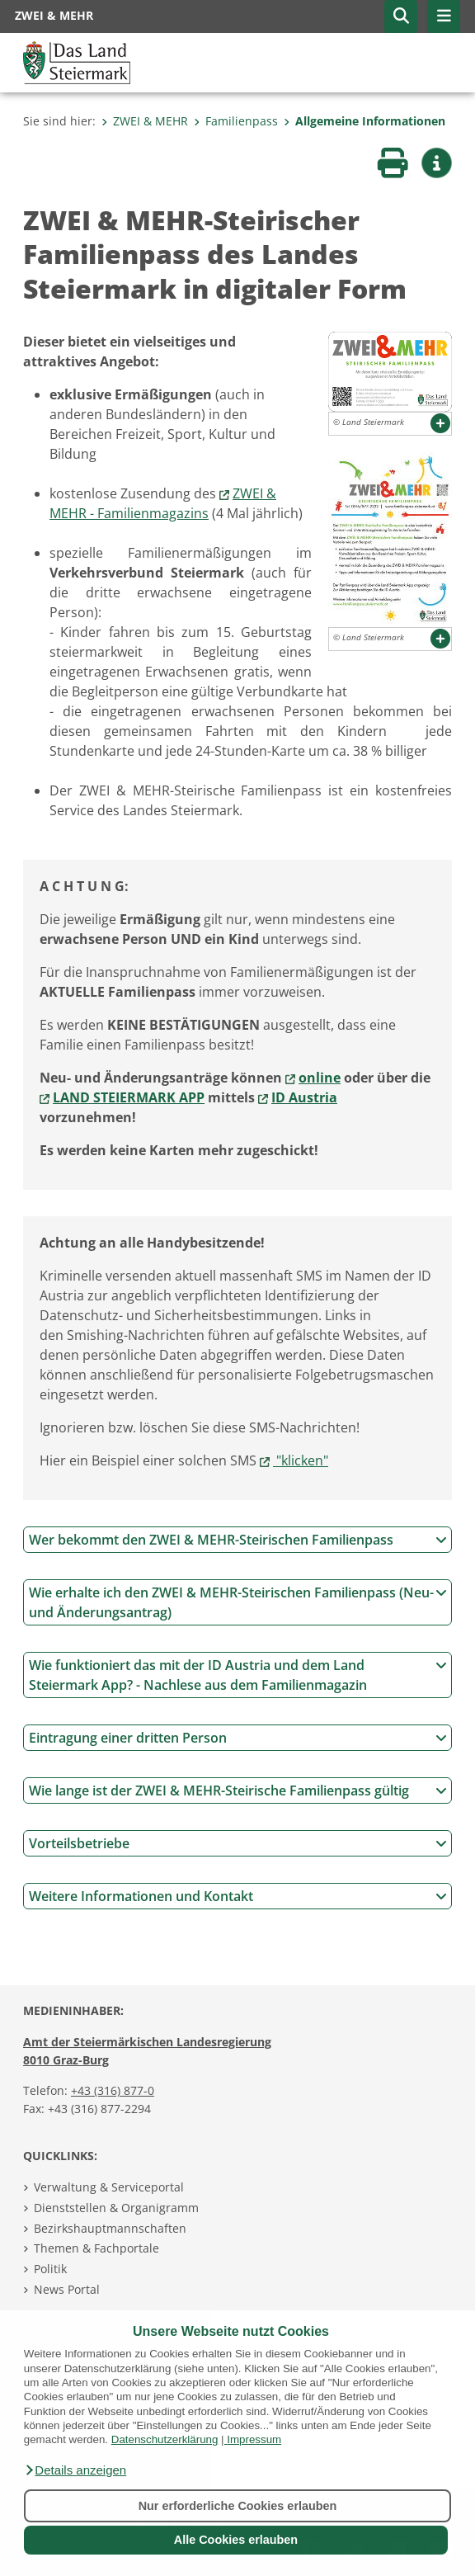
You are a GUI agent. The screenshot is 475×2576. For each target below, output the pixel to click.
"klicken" (300, 1460)
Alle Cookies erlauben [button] (236, 2539)
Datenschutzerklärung (165, 2439)
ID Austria (304, 1097)
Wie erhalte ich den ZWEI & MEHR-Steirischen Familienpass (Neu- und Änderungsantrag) (238, 1602)
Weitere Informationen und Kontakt (238, 1896)
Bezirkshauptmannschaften (110, 2228)
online (320, 1078)
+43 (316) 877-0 (112, 2090)
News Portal (67, 2289)
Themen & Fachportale (96, 2248)
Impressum (254, 2439)
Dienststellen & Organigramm (116, 2207)
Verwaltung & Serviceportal (109, 2187)
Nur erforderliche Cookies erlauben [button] (238, 2505)
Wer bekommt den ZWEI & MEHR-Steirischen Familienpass (238, 1540)
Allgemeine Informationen (364, 121)
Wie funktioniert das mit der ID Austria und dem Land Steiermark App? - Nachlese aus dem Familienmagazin (238, 1675)
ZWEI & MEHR (144, 121)
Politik (50, 2268)
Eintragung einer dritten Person (238, 1738)
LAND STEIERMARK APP (129, 1097)
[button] (75, 2470)
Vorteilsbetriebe (238, 1843)
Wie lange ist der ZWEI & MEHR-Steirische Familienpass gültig (238, 1790)
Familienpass (236, 121)
